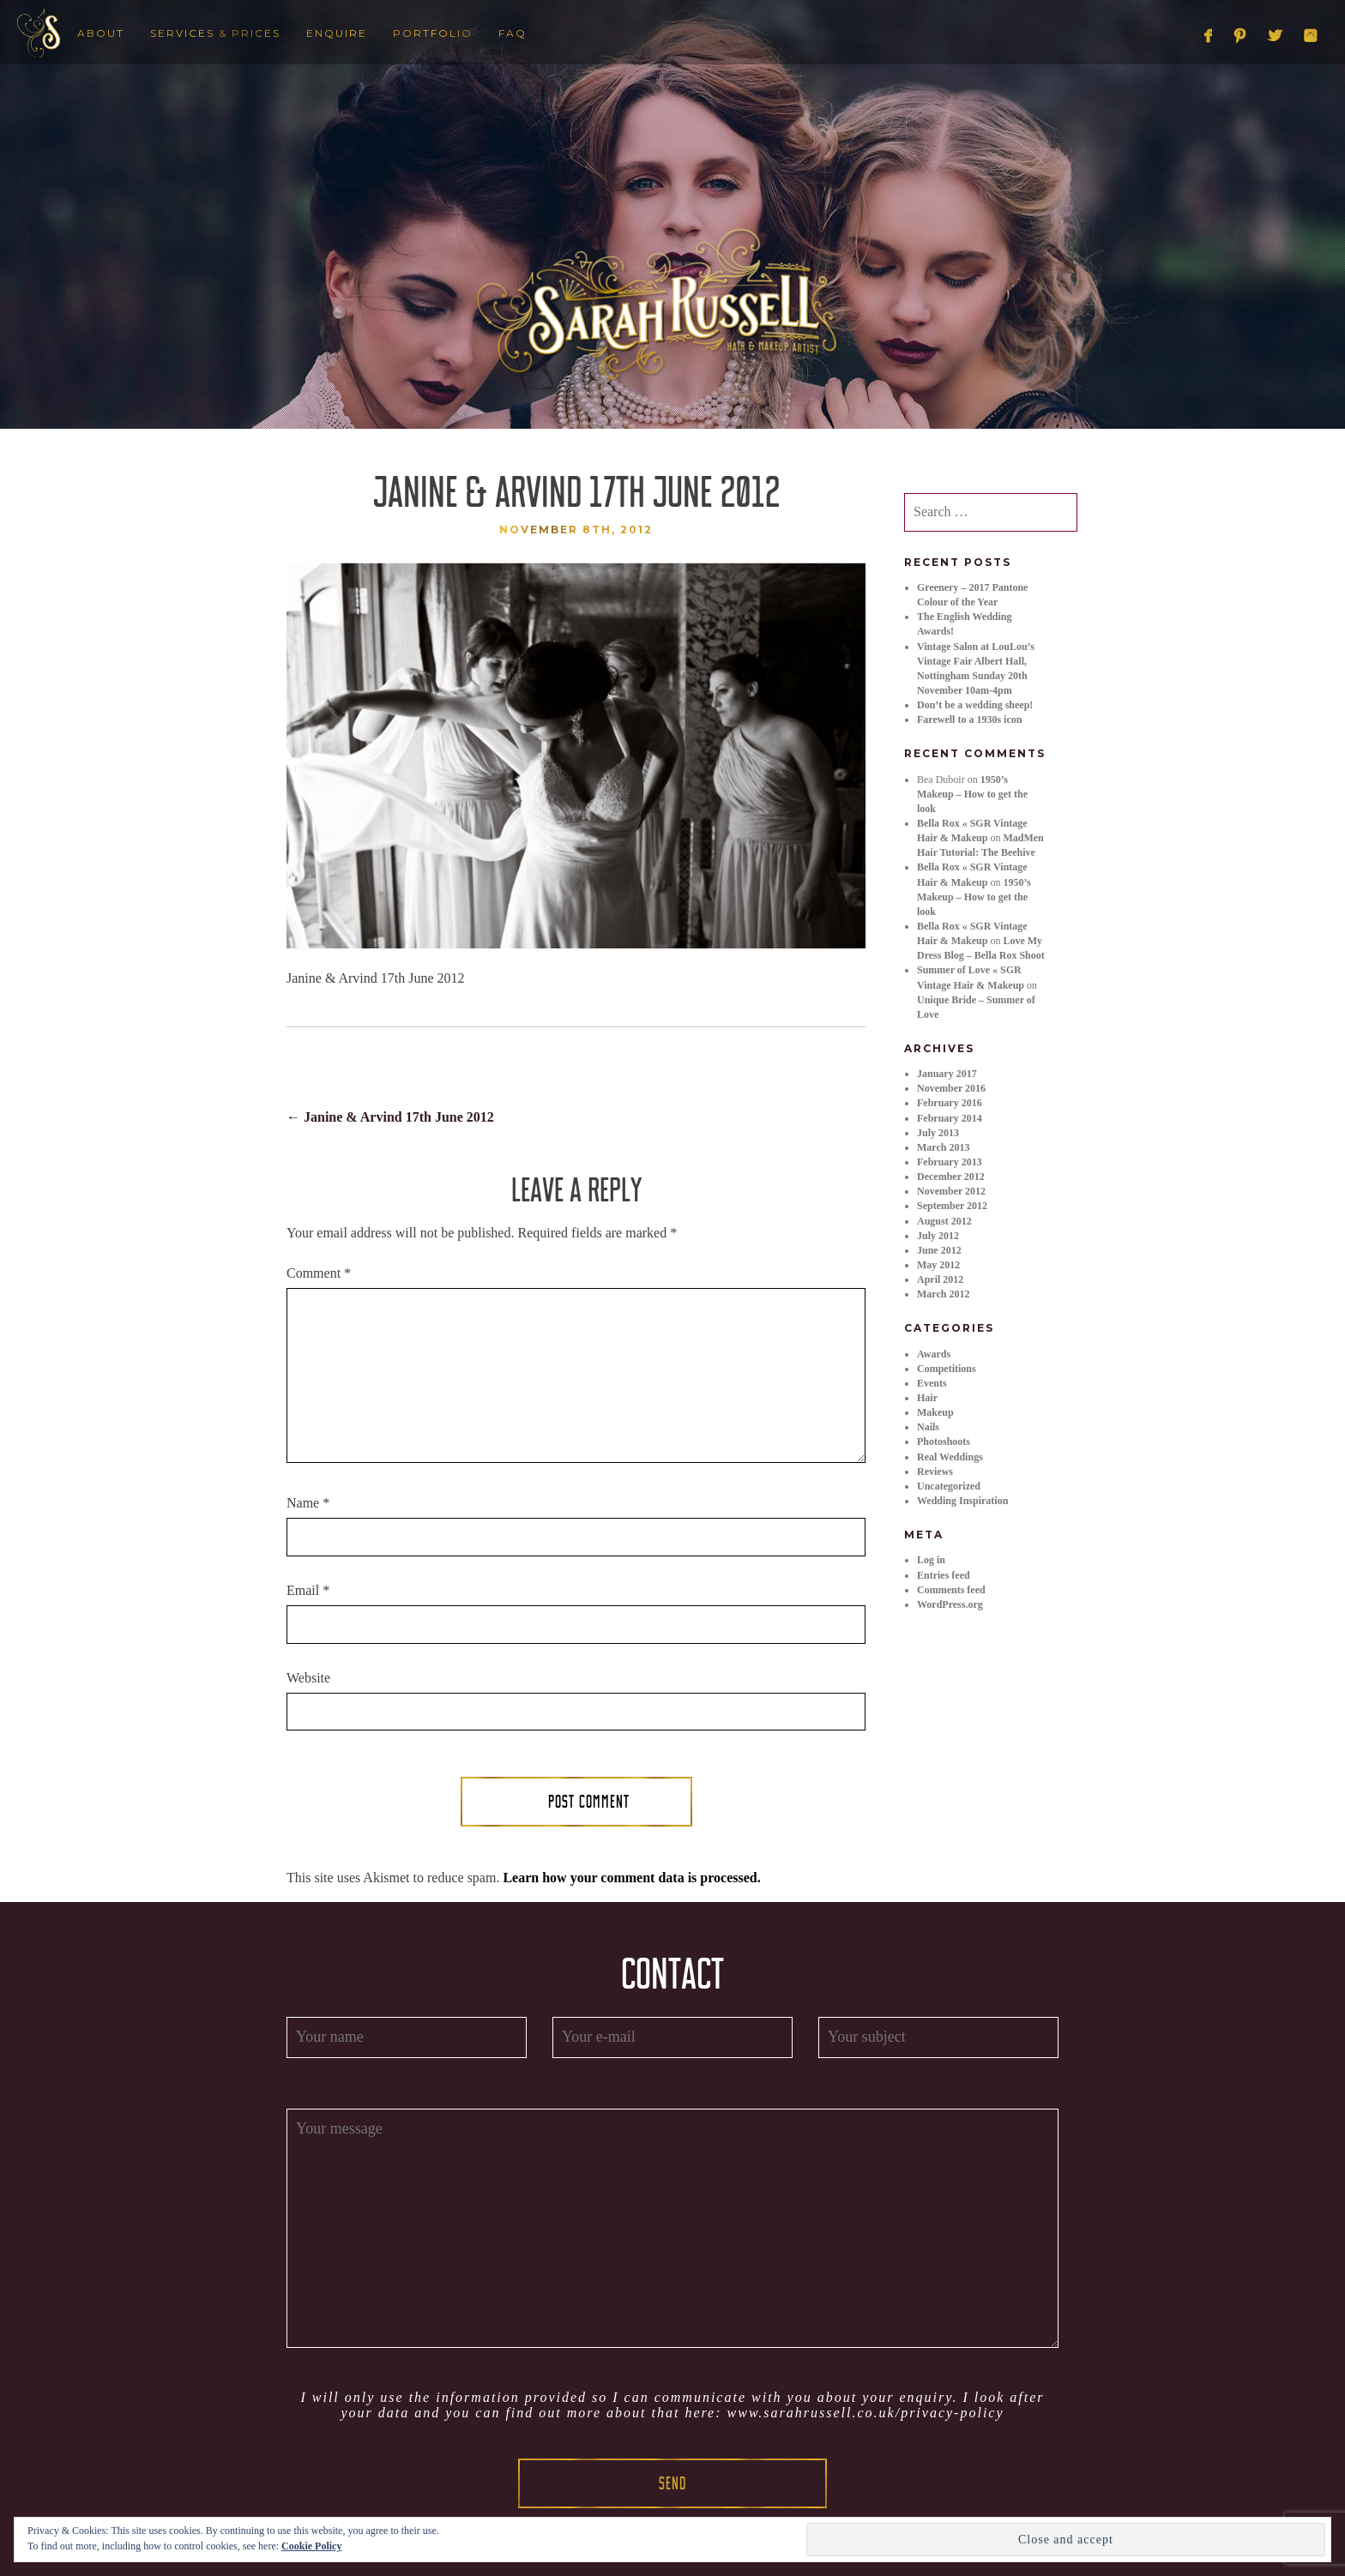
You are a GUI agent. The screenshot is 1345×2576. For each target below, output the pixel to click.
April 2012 (940, 1279)
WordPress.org (950, 1604)
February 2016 (949, 1103)
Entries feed (943, 1575)
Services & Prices (215, 33)
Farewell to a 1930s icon (969, 719)
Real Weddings (950, 1457)
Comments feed (951, 1590)
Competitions (946, 1369)
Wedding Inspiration (962, 1501)
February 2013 (949, 1162)
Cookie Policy (311, 2546)
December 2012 (951, 1177)
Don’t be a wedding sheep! (975, 705)
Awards (933, 1354)
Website (308, 1677)
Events (932, 1383)
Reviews (935, 1472)
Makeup (935, 1412)
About (100, 33)
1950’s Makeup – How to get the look (972, 794)
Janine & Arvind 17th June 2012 (390, 1117)
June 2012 (939, 1250)
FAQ (512, 33)
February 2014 (949, 1118)
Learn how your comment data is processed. (631, 1877)
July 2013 (938, 1133)
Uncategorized (948, 1486)
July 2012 (938, 1236)
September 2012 (952, 1206)
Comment (318, 1273)
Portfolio (433, 33)
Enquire (336, 33)
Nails (928, 1427)
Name (307, 1503)
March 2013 (943, 1147)
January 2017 (947, 1074)
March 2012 (943, 1294)
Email (307, 1590)
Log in (931, 1560)
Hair (927, 1398)
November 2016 (951, 1088)
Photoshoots (943, 1441)
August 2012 (944, 1221)
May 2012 (938, 1265)
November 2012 (951, 1191)
